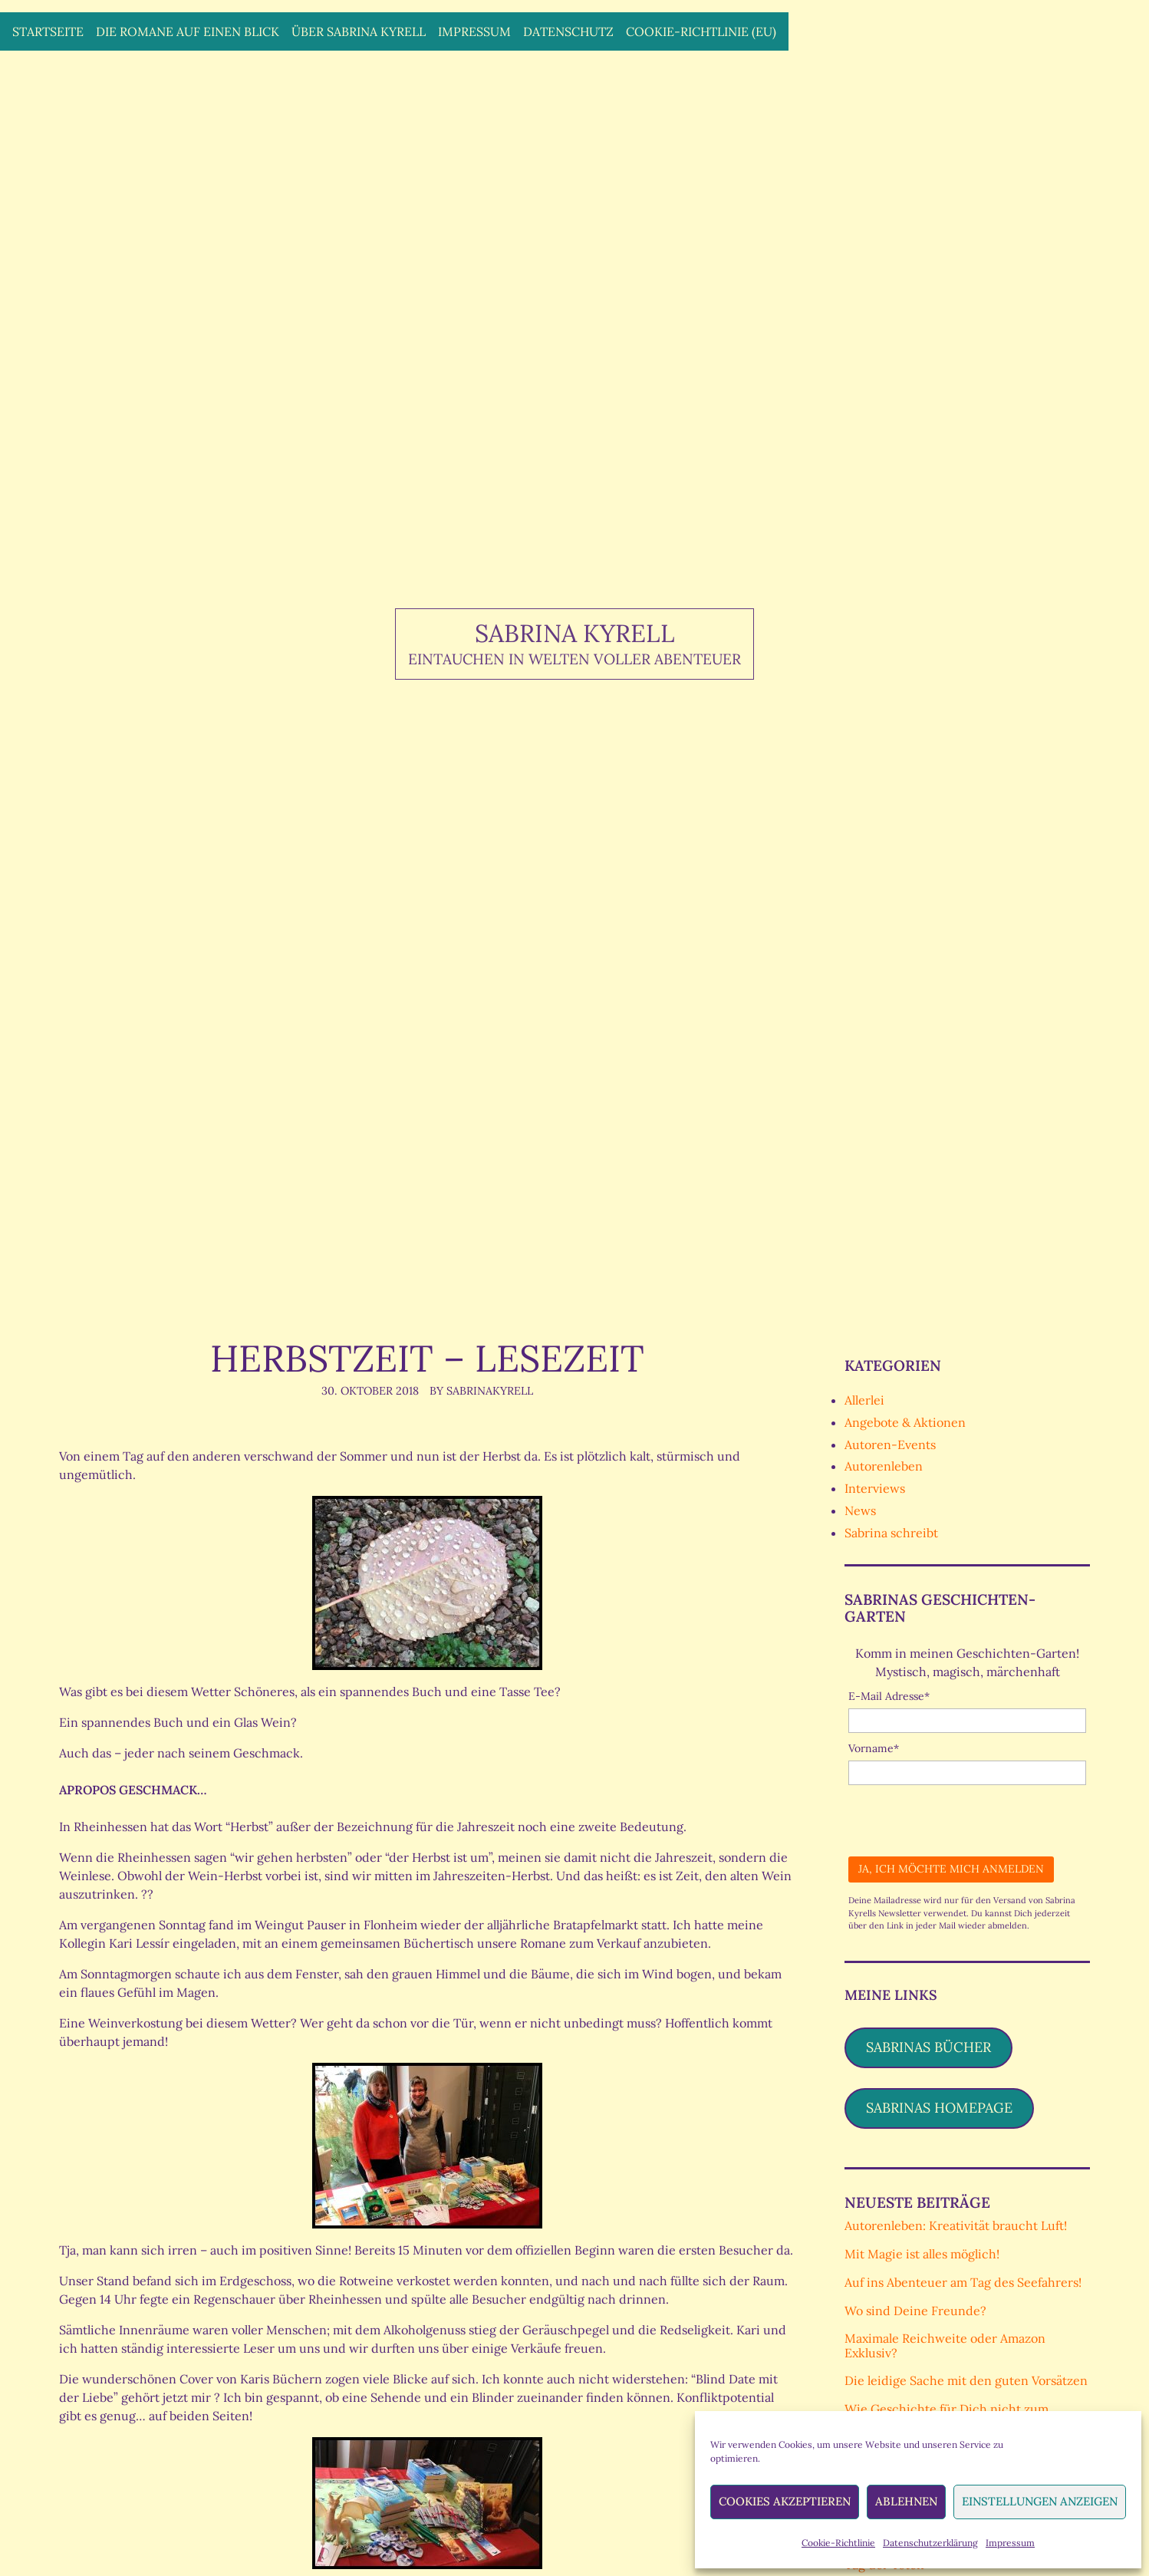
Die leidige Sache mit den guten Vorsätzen (966, 2380)
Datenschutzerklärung (930, 2542)
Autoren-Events (890, 1444)
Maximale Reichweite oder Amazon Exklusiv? (944, 2345)
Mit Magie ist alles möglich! (921, 2253)
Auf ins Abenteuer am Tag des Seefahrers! (963, 2282)
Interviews (874, 1488)
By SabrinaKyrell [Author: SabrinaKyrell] (481, 1391)
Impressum (1010, 2542)
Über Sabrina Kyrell (358, 31)
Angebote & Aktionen (905, 1422)
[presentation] (965, 1815)
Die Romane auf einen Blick (187, 31)
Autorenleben (883, 1466)
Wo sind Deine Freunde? (915, 2310)
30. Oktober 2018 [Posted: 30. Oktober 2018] (370, 1391)
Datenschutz (568, 31)
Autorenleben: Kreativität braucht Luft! (955, 2225)
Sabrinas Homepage (939, 2107)
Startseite (48, 31)
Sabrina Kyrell (575, 633)
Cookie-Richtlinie (838, 2542)
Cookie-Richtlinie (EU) (701, 31)
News (860, 1510)
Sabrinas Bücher (928, 2047)
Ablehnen (906, 2501)
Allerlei (864, 1400)
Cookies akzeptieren (785, 2501)
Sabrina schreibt (891, 1532)
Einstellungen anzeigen (1040, 2501)
